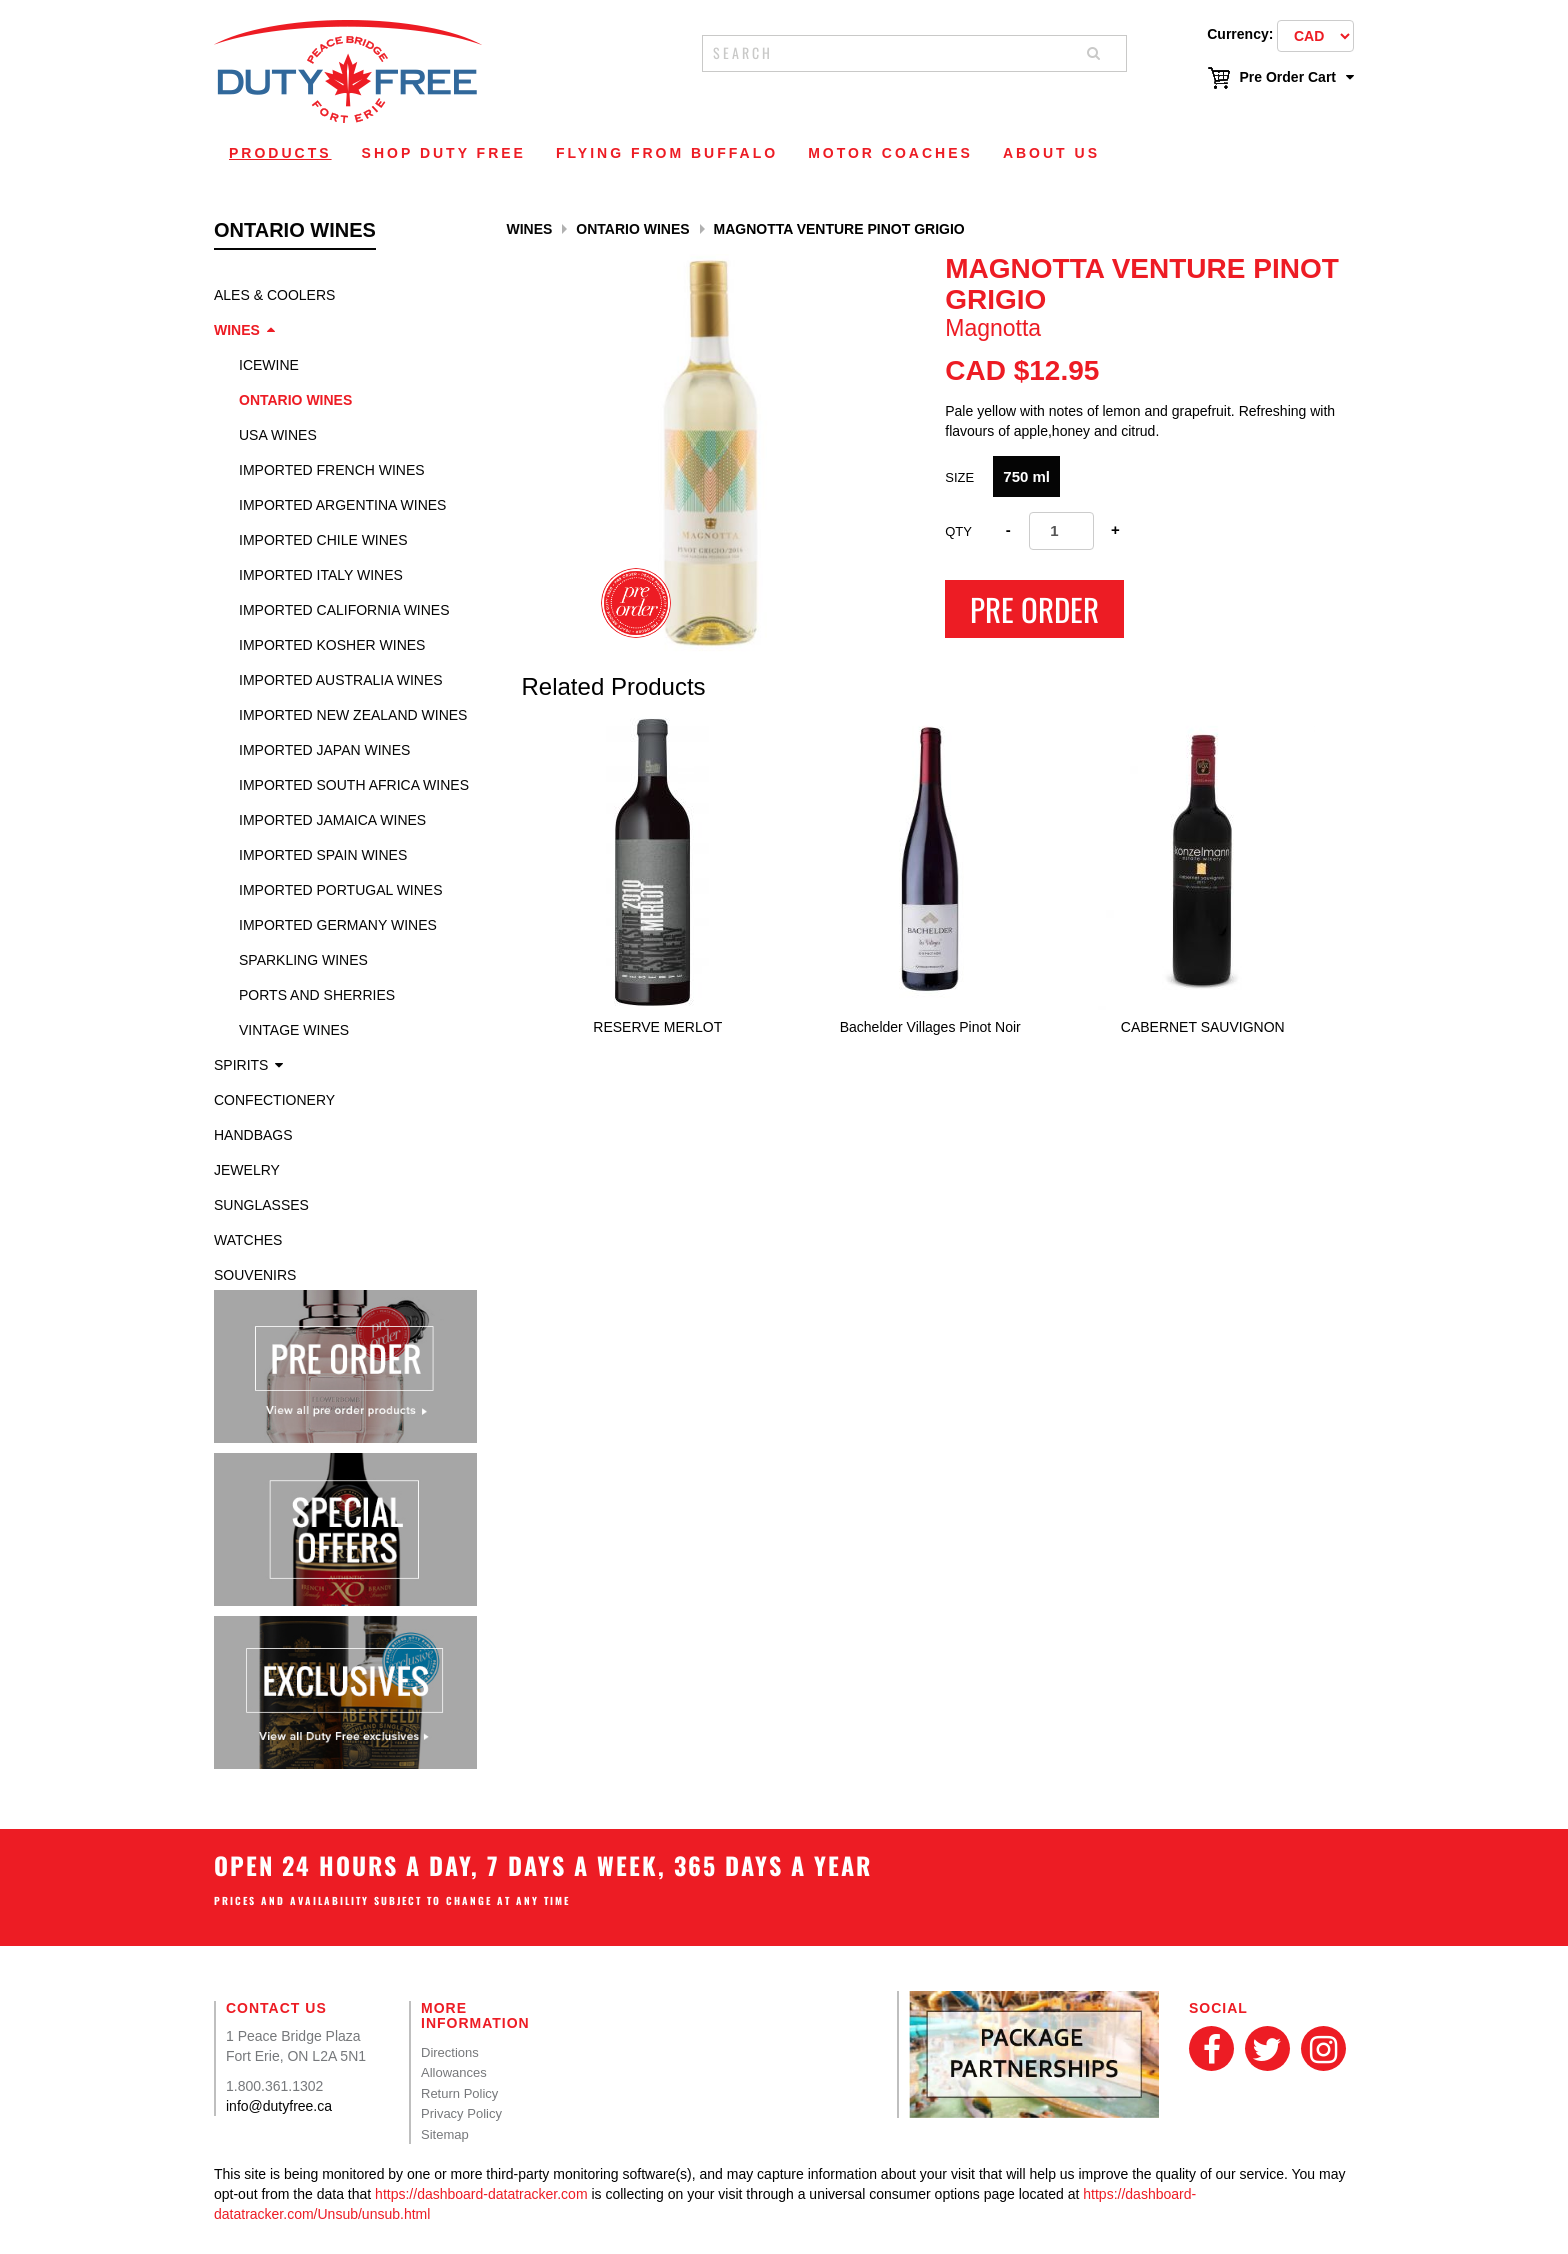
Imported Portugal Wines (341, 890)
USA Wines (278, 435)
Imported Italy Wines (321, 575)
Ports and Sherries (317, 995)
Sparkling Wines (303, 960)
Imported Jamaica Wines (332, 820)
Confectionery (274, 1100)
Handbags (253, 1135)
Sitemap (445, 2134)
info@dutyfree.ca (279, 2106)
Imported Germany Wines (338, 925)
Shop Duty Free (444, 153)
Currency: (1240, 34)
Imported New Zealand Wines (353, 715)
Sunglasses (261, 1205)
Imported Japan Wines (324, 750)
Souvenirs (255, 1275)
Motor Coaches (890, 153)
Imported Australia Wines (341, 680)
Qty (958, 531)
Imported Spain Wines (323, 855)
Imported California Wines (344, 610)
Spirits (241, 1065)
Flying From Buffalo (667, 153)
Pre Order (1034, 609)
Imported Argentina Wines (342, 505)
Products (280, 153)
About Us (1051, 153)
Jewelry (247, 1170)
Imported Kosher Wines (332, 645)
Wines (237, 330)
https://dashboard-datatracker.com (481, 2194)
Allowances (454, 2072)
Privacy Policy (461, 2113)
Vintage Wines (294, 1030)
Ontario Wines (295, 400)
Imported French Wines (332, 470)
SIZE (959, 477)
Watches (248, 1240)
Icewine (269, 365)
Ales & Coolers (274, 295)
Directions (450, 2052)
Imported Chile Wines (323, 540)
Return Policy (459, 2093)
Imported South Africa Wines (354, 785)
